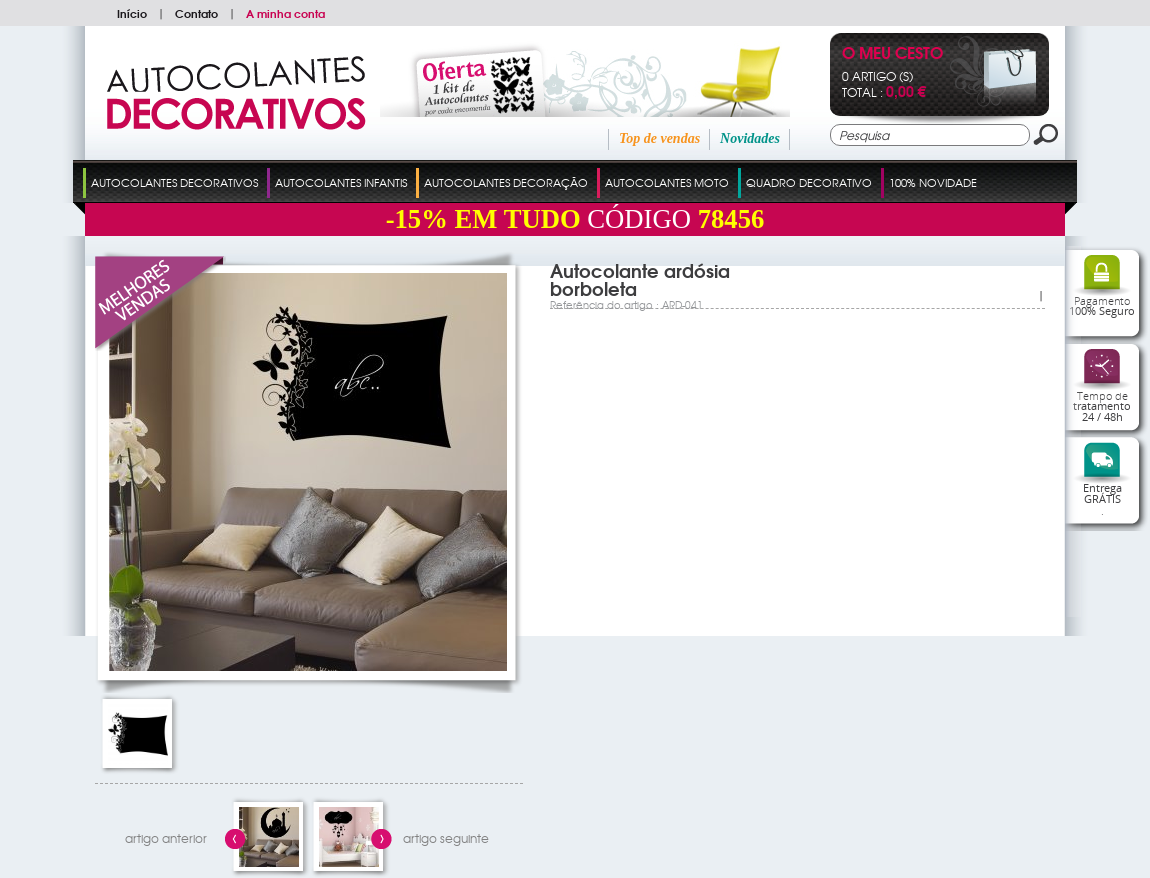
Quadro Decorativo (809, 182)
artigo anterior (166, 838)
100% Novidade (933, 182)
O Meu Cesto (892, 54)
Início (132, 13)
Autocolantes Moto (667, 182)
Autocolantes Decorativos (174, 182)
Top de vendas (659, 138)
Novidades (750, 138)
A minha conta (285, 13)
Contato (196, 13)
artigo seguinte (446, 838)
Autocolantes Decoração (506, 182)
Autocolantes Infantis (341, 182)
